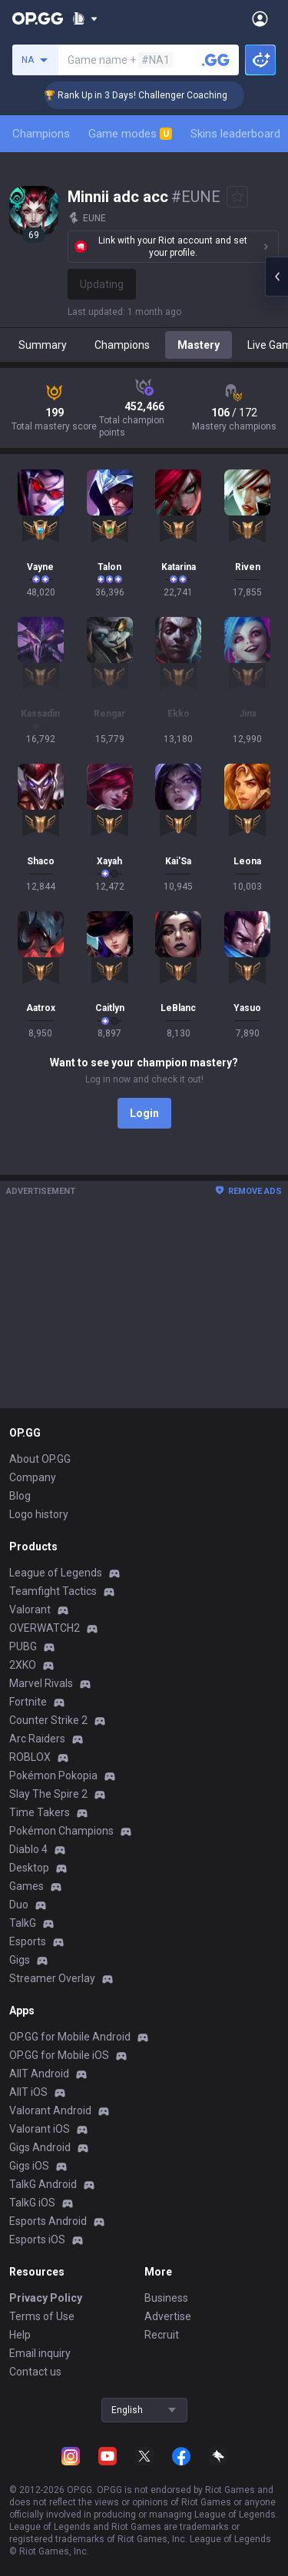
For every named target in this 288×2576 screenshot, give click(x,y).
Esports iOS (37, 2239)
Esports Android (48, 2221)
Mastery (198, 345)
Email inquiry (40, 2353)
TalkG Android (43, 2184)
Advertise (167, 2316)
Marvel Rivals (41, 1683)
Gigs (19, 1960)
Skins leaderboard (235, 134)
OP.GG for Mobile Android (70, 2037)
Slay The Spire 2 (48, 1794)
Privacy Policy (45, 2298)
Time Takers (39, 1812)
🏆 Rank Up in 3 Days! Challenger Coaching (153, 95)
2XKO (22, 1665)
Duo (18, 1904)
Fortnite (28, 1702)
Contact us (35, 2371)
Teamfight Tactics (53, 1591)
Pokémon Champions (61, 1831)
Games (26, 1886)
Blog (20, 1496)
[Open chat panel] (276, 277)
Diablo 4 (28, 1849)
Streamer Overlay (52, 1978)
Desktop (29, 1868)
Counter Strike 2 (48, 1720)
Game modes (130, 134)
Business (166, 2298)
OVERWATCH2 (44, 1628)
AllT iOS (28, 2092)
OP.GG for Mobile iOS (59, 2055)
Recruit (161, 2335)
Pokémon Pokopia (53, 1775)
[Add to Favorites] (237, 196)
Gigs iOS (29, 2166)
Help (20, 2335)
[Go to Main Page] (37, 18)
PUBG (23, 1646)
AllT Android (39, 2073)
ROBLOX (30, 1757)
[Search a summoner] (216, 60)
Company (32, 1477)
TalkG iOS (32, 2202)
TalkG (22, 1923)
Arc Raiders (37, 1738)
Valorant (30, 1609)
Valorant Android (50, 2110)
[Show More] (85, 18)
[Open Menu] (260, 18)
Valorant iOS (39, 2129)
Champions (41, 134)
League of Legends (55, 1572)
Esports (27, 1941)
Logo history (38, 1514)
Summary (42, 345)
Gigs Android (40, 2147)
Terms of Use (41, 2316)
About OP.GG (40, 1459)
